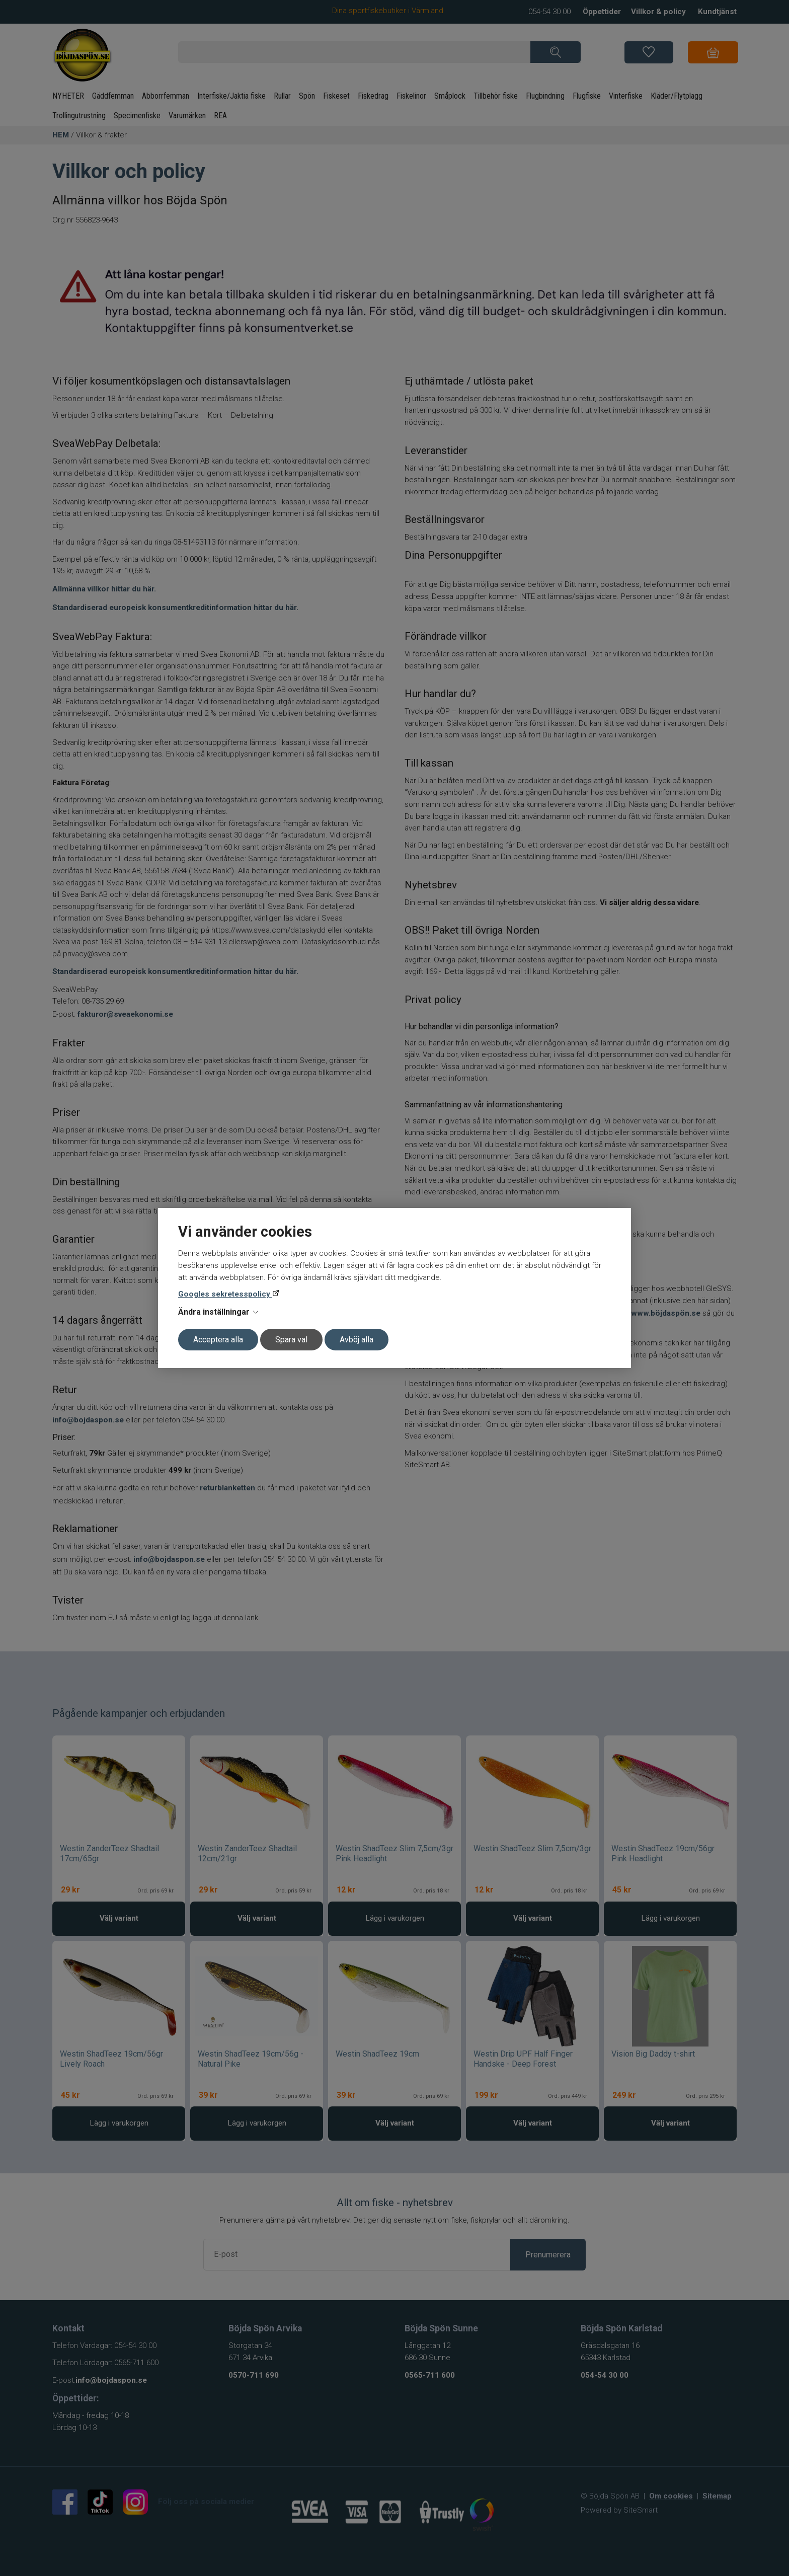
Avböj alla (356, 1339)
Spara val (291, 1339)
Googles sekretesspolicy (225, 1294)
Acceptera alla (218, 1339)
